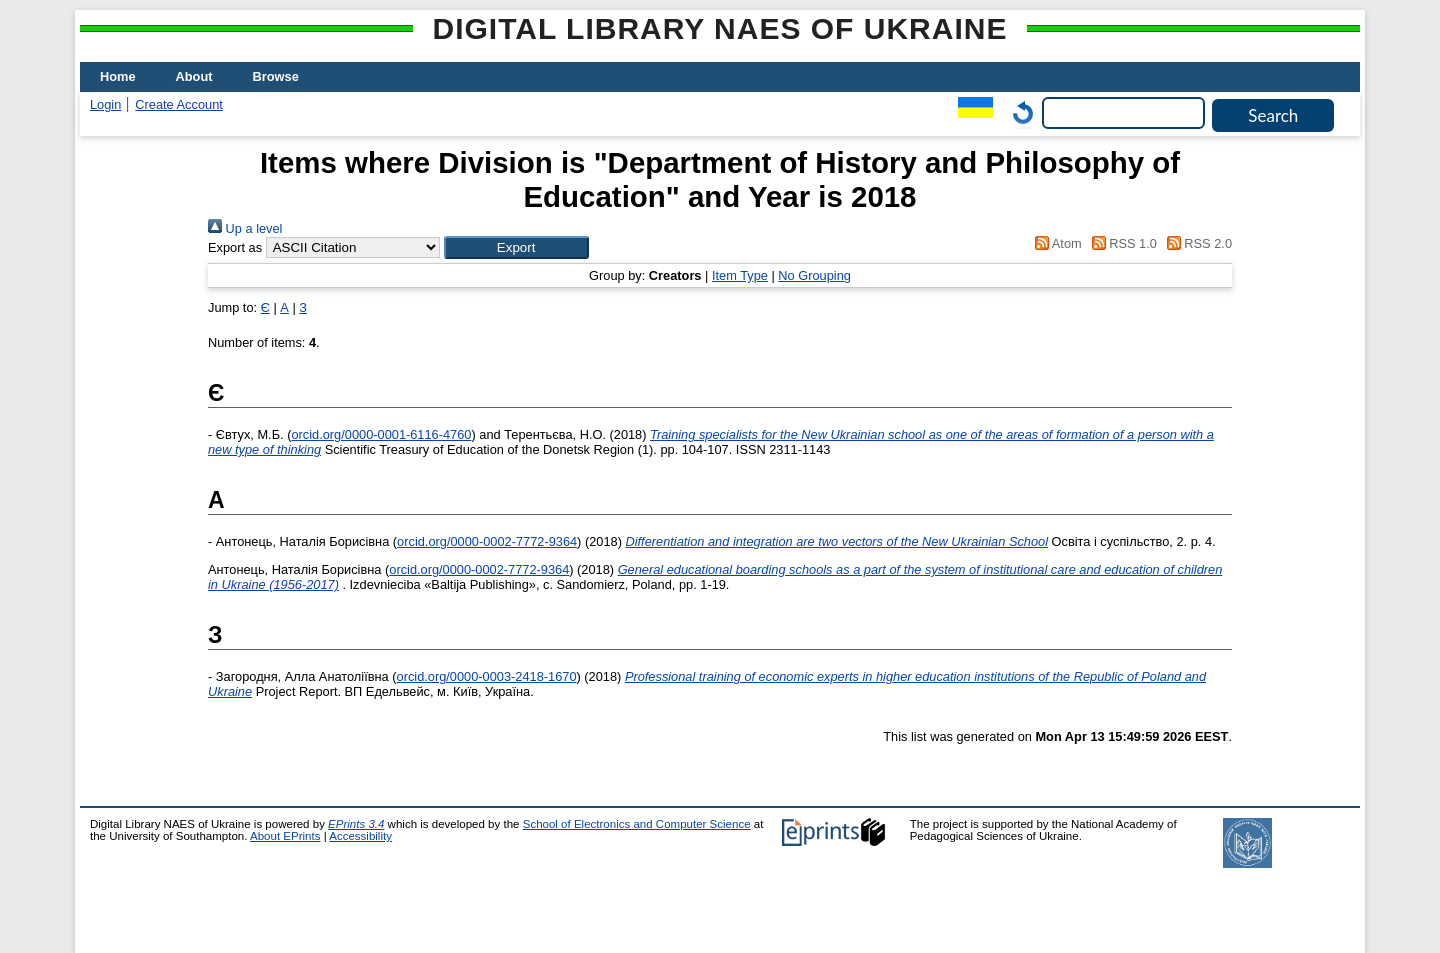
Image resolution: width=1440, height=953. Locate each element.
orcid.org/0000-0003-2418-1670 (487, 676)
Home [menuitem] (118, 76)
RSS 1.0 (1121, 243)
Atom (1055, 243)
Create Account (179, 104)
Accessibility (360, 836)
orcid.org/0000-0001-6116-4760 (381, 434)
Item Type (740, 275)
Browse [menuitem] (276, 76)
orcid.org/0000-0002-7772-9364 (487, 541)
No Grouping (814, 275)
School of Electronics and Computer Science (637, 824)
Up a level (245, 228)
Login (105, 104)
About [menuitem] (194, 76)
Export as (235, 247)
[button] (516, 247)
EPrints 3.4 (356, 824)
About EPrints (285, 836)
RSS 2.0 (1196, 243)
